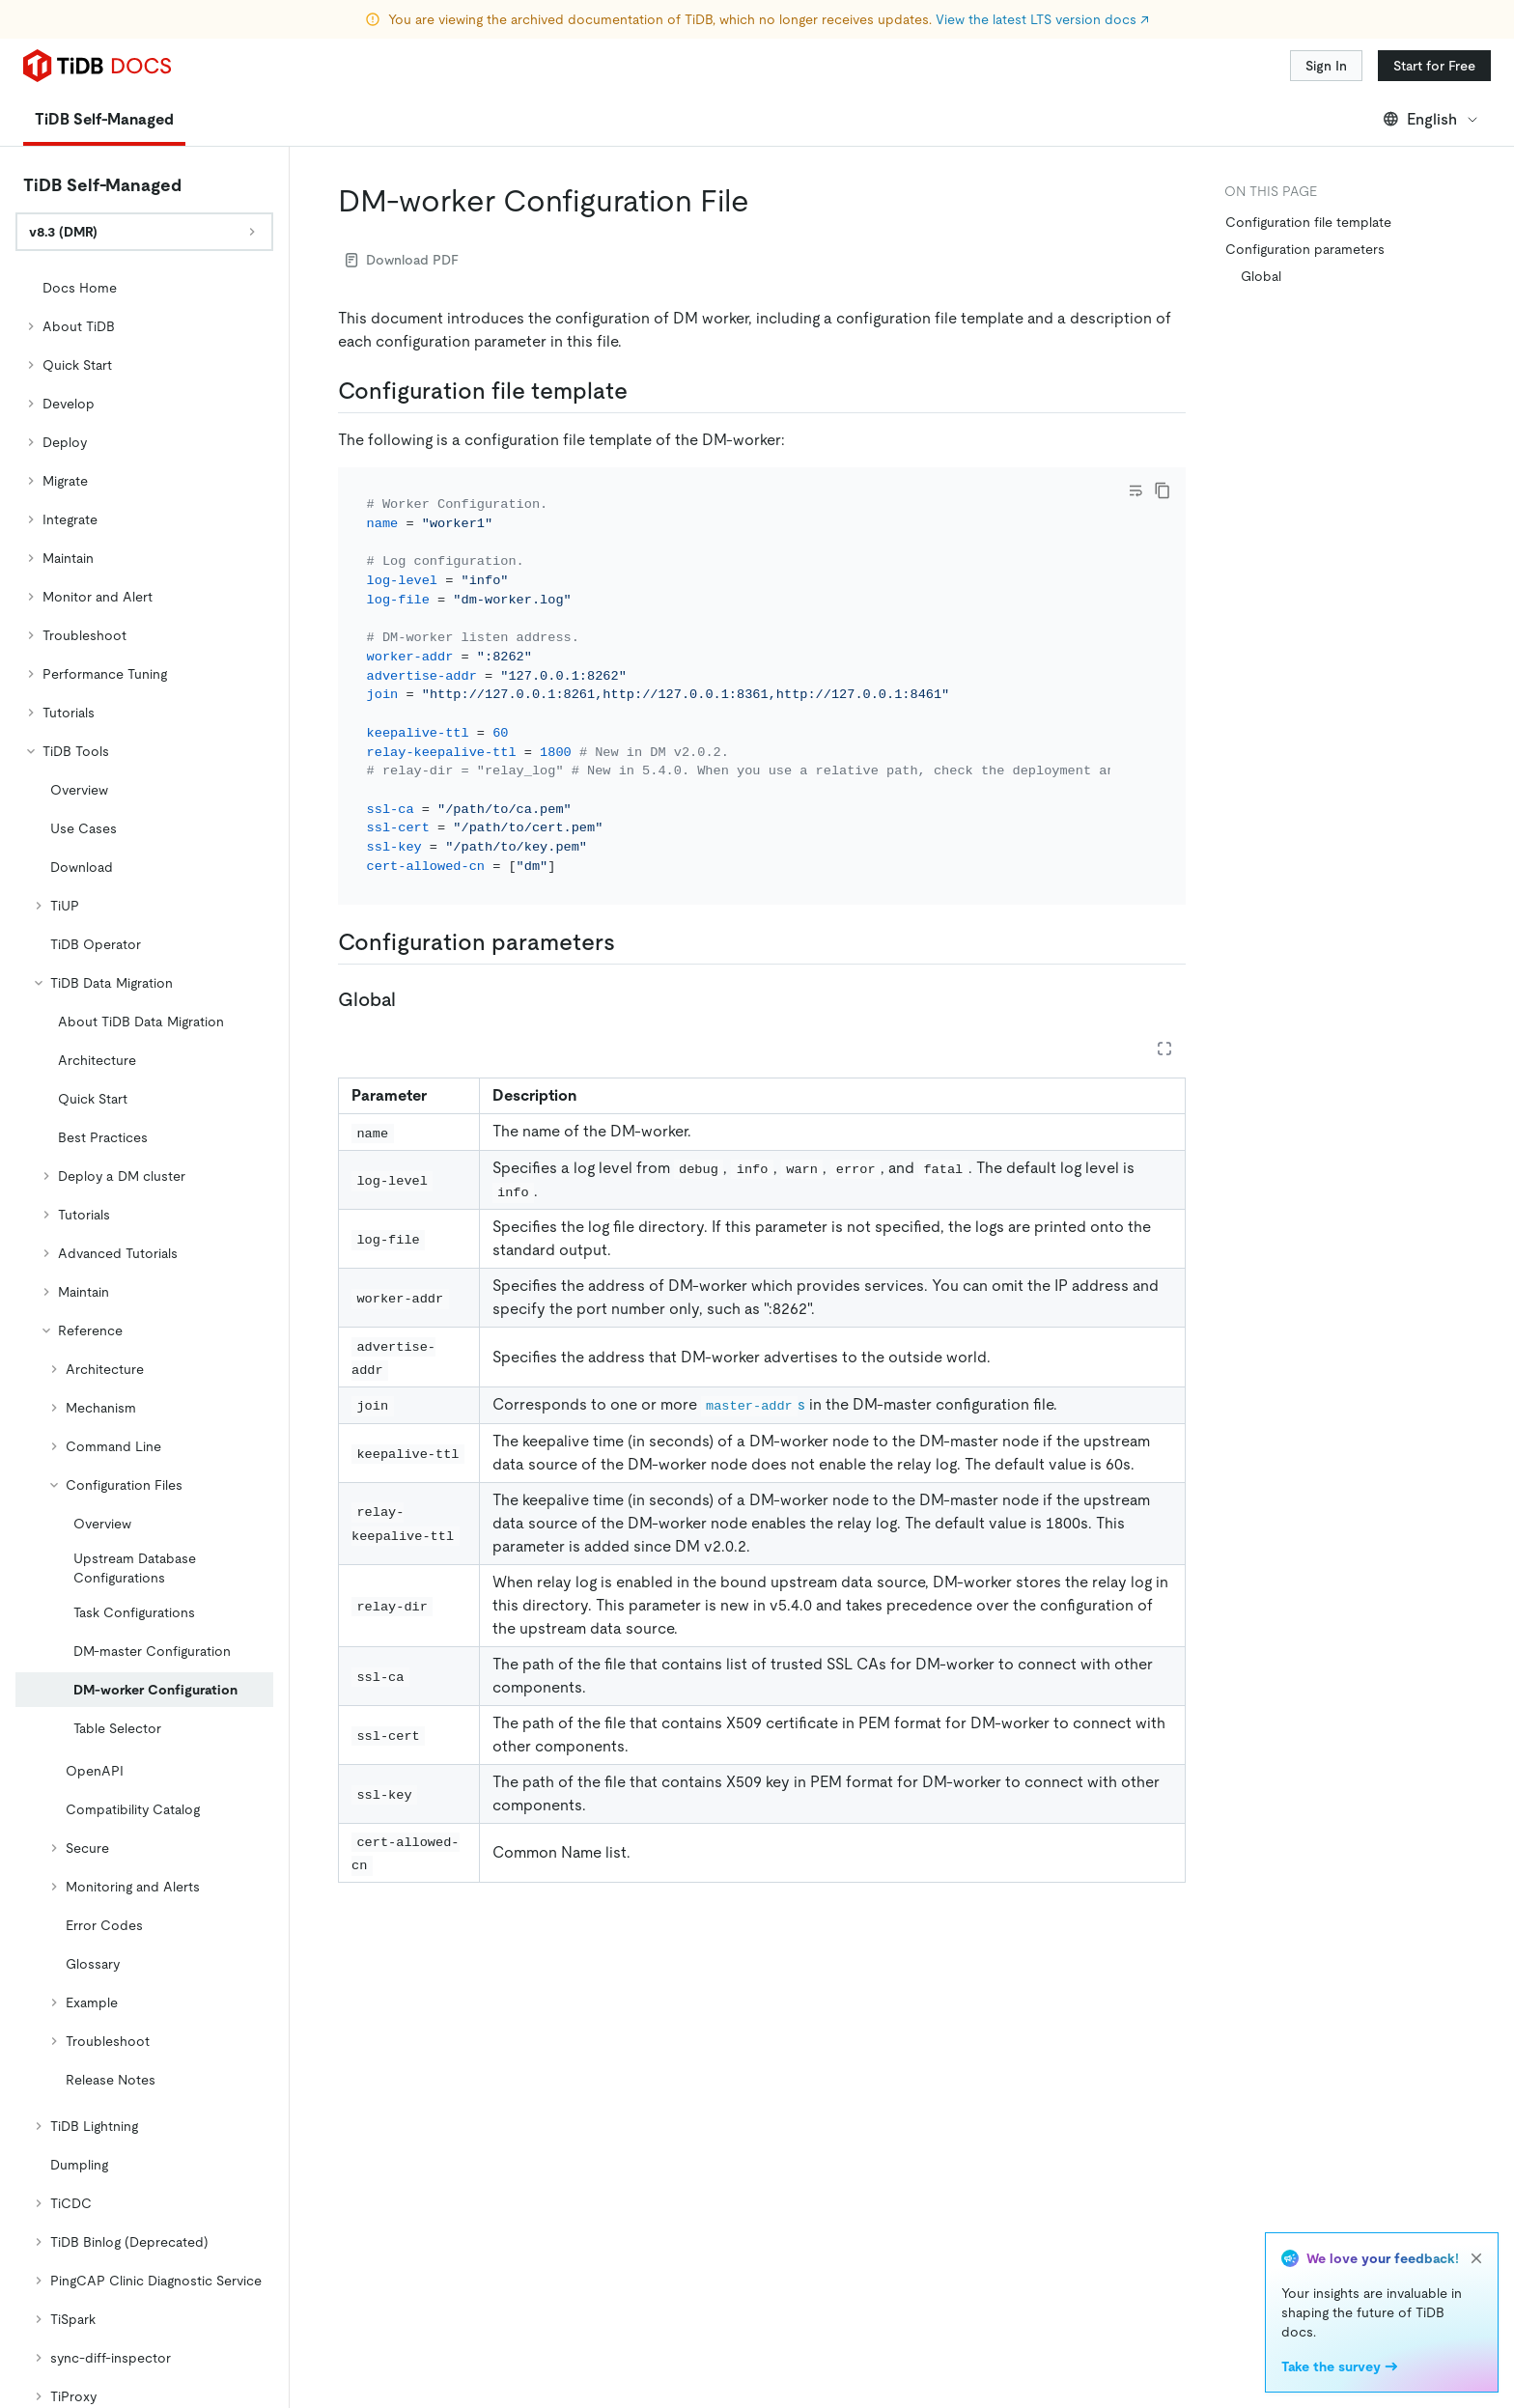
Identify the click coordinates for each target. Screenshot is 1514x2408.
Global (1261, 276)
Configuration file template (1308, 222)
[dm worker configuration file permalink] (764, 200)
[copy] (1162, 490)
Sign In (1326, 65)
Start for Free (1434, 65)
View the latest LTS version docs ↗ (1042, 19)
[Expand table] (1164, 1048)
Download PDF (402, 259)
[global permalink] (411, 999)
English (1431, 119)
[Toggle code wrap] (1135, 490)
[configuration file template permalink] (643, 391)
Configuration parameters (1305, 249)
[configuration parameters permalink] (630, 942)
